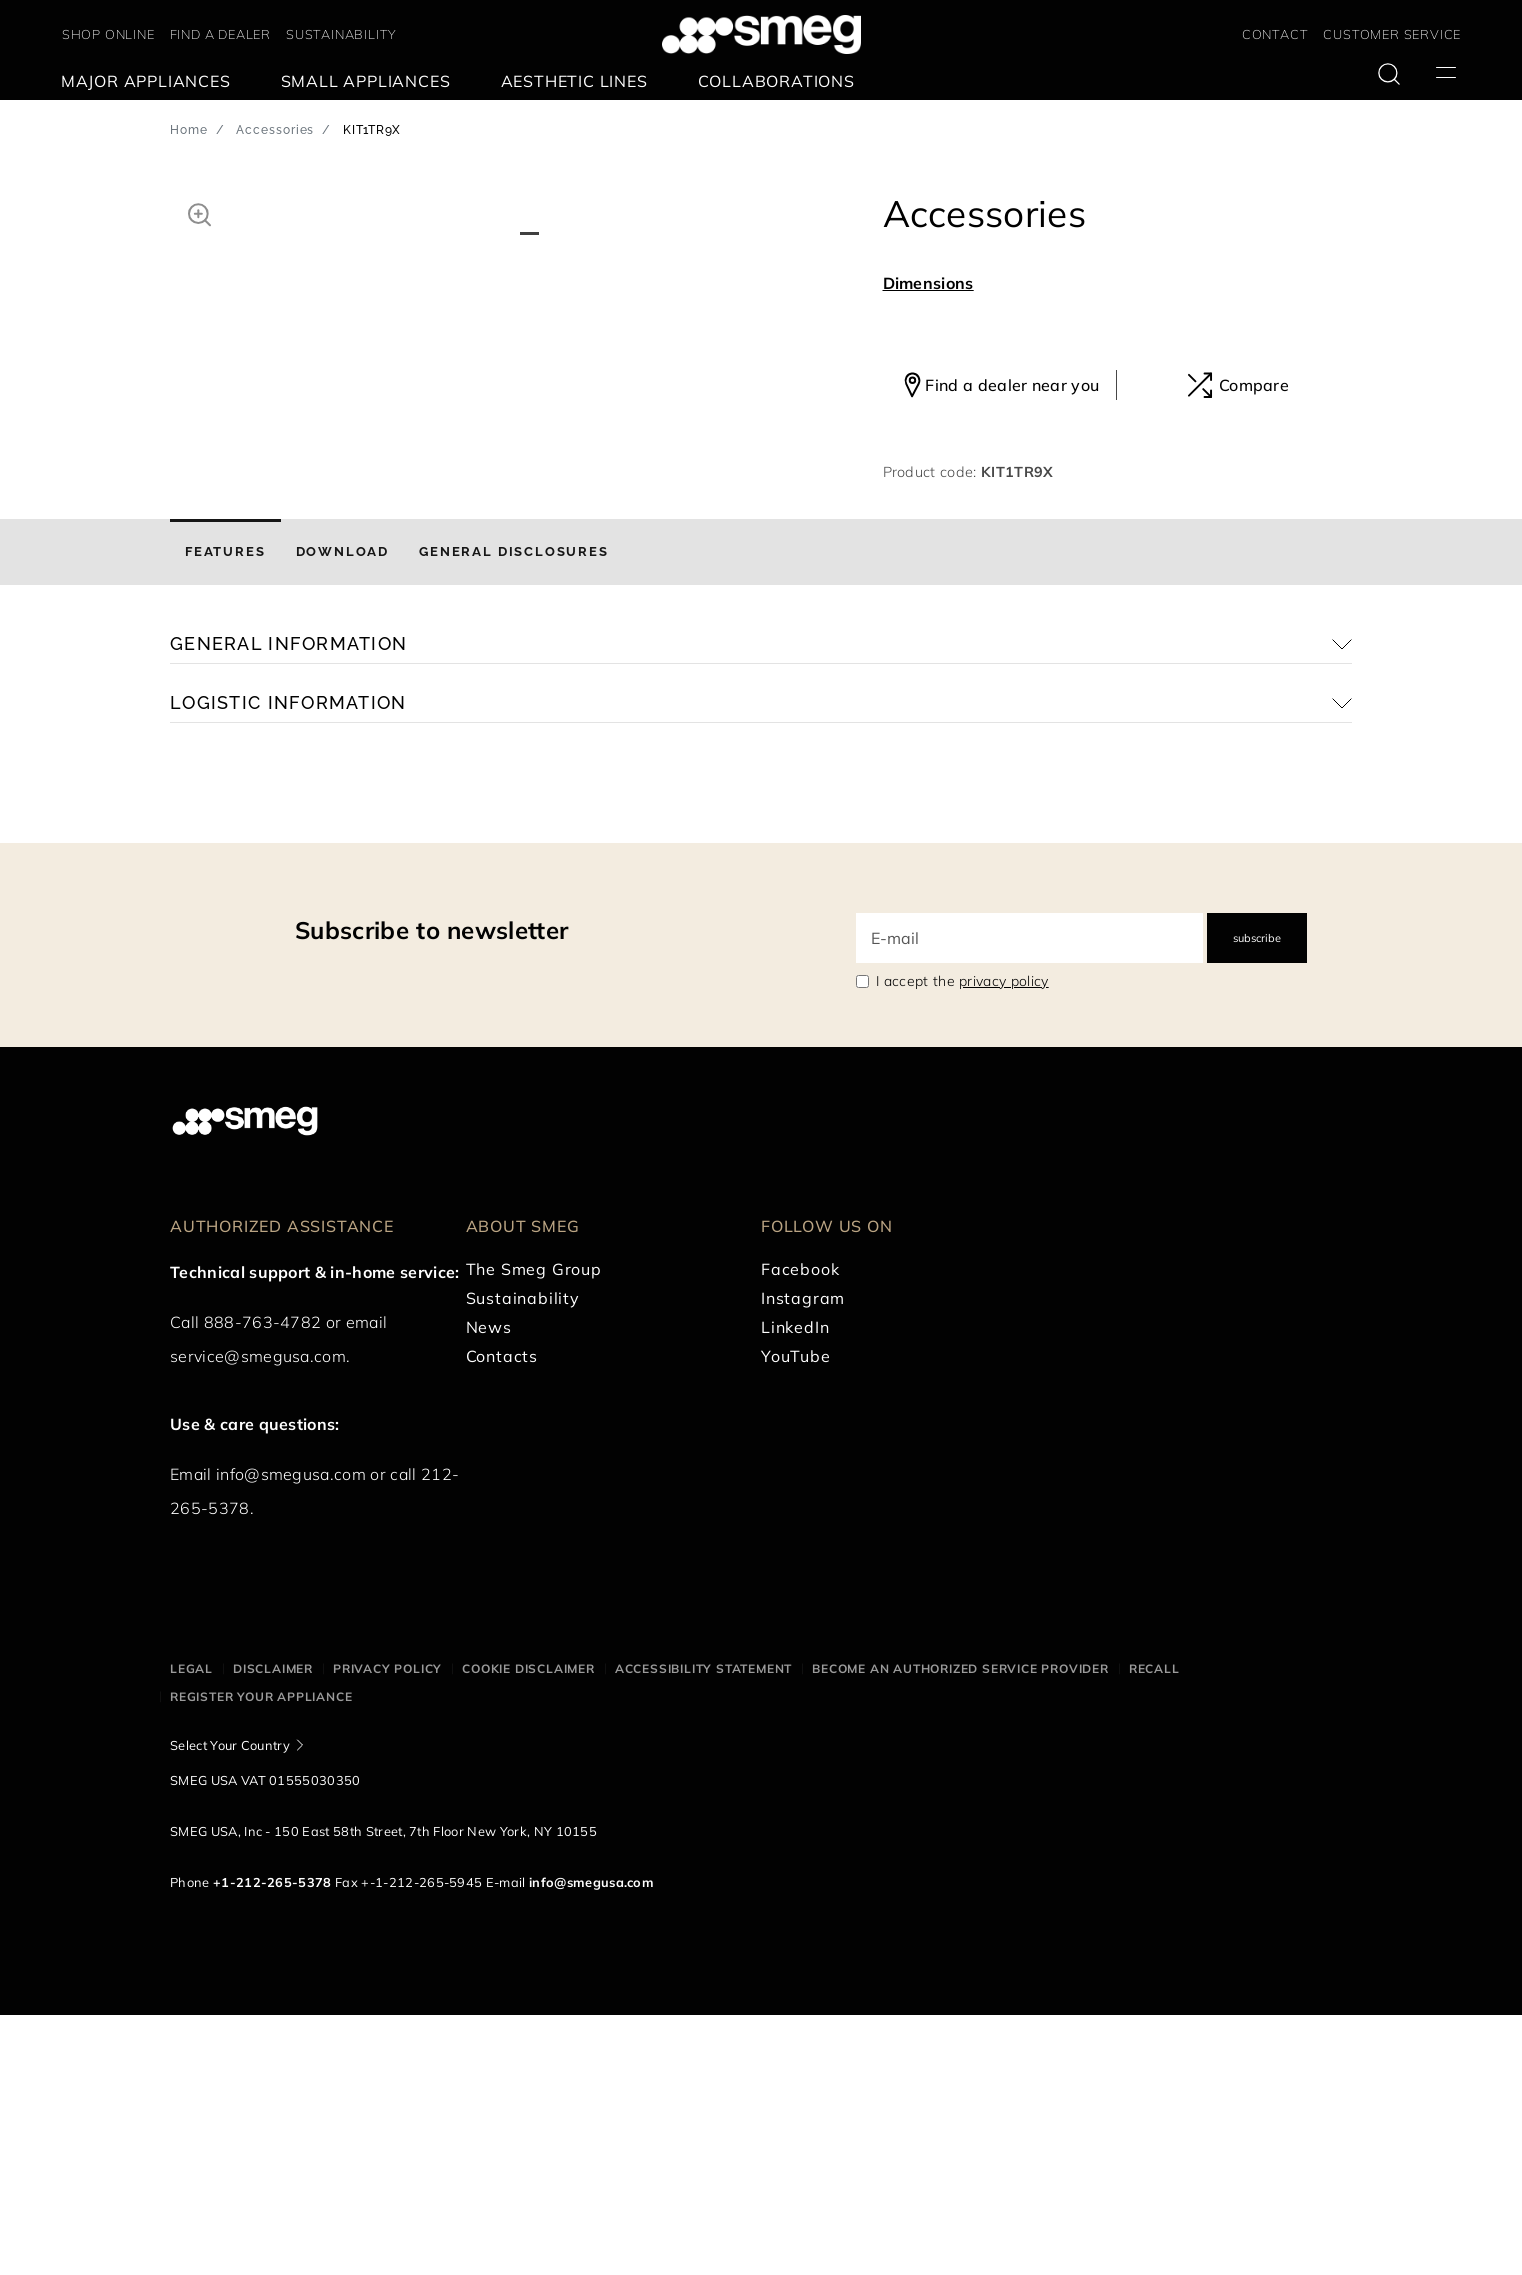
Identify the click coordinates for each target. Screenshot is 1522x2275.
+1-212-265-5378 (272, 2142)
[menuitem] (151, 81)
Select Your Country (230, 2005)
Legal (191, 1929)
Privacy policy (387, 1929)
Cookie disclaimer (528, 1929)
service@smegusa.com (258, 1617)
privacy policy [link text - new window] (1003, 1242)
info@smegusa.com (291, 1735)
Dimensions (928, 283)
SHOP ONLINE (108, 34)
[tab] (225, 813)
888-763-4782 (263, 1583)
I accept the (962, 1242)
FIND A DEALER (220, 34)
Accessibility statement (703, 1929)
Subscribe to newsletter (431, 1191)
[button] (199, 212)
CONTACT (1275, 34)
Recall (1154, 1929)
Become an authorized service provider (960, 1929)
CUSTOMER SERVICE (1392, 34)
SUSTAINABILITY (341, 34)
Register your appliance (261, 1957)
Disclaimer (273, 1929)
